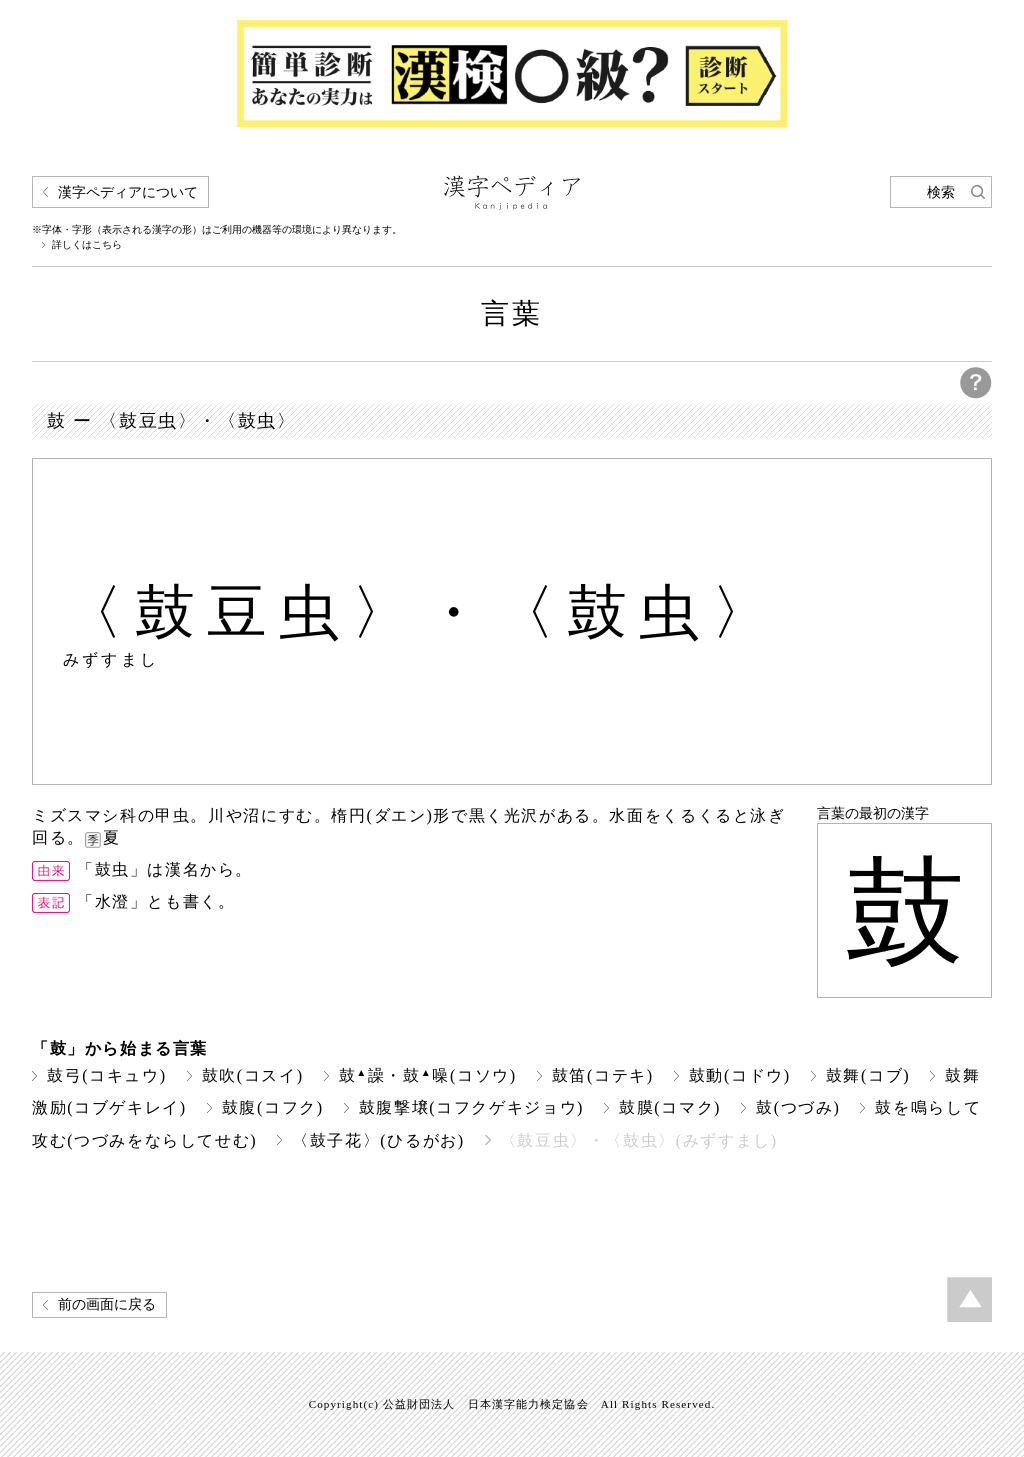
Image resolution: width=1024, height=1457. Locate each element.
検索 (941, 192)
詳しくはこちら (87, 245)
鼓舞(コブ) (868, 1075)
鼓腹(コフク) (273, 1107)
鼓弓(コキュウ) (107, 1075)
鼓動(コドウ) (740, 1075)
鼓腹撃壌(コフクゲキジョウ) (471, 1107)
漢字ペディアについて (128, 192)
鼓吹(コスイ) (253, 1075)
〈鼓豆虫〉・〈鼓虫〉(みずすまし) (639, 1140)
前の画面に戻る (107, 1304)
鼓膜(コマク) (670, 1107)
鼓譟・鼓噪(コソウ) (428, 1075)
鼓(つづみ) (798, 1107)
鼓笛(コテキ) (603, 1075)
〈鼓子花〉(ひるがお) (378, 1140)
